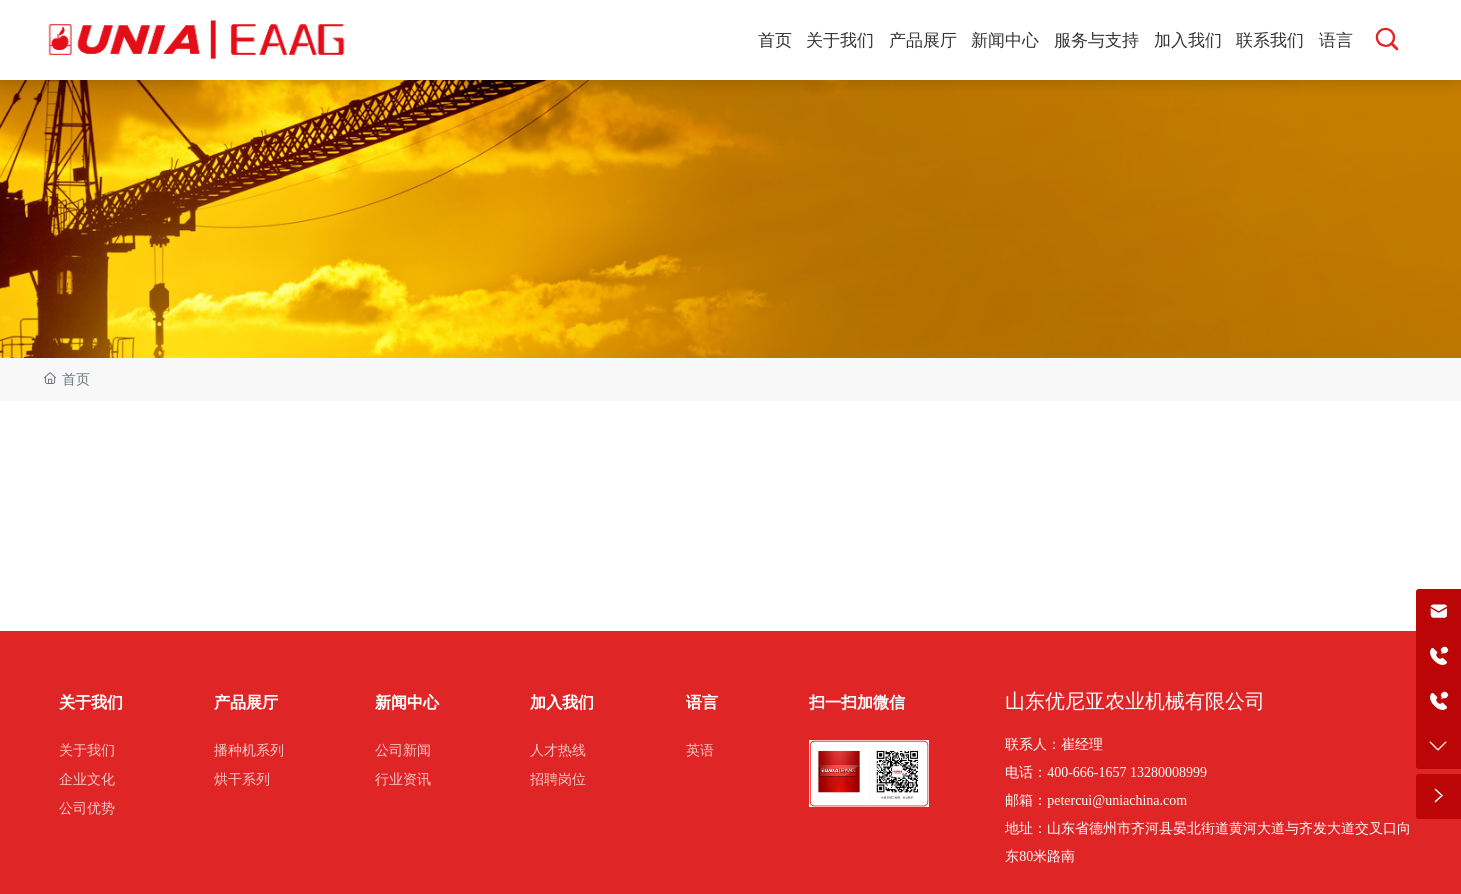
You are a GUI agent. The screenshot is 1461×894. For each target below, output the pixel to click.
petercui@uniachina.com (1117, 800)
